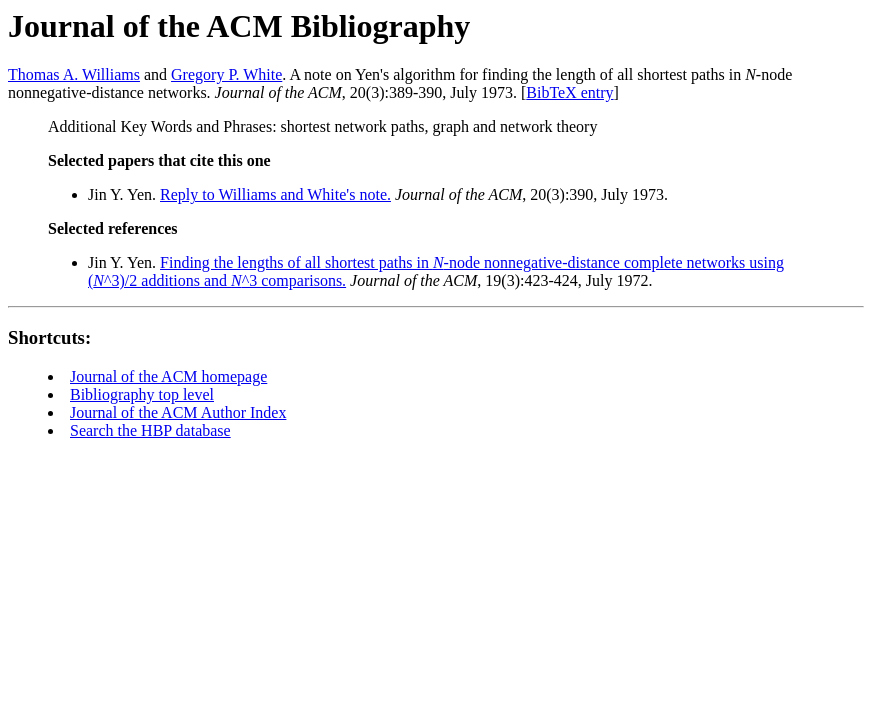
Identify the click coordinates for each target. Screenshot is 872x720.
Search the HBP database (150, 430)
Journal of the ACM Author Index (178, 412)
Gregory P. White (226, 74)
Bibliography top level (142, 394)
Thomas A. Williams (74, 74)
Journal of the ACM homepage (168, 376)
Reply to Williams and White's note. (275, 194)
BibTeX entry (569, 92)
